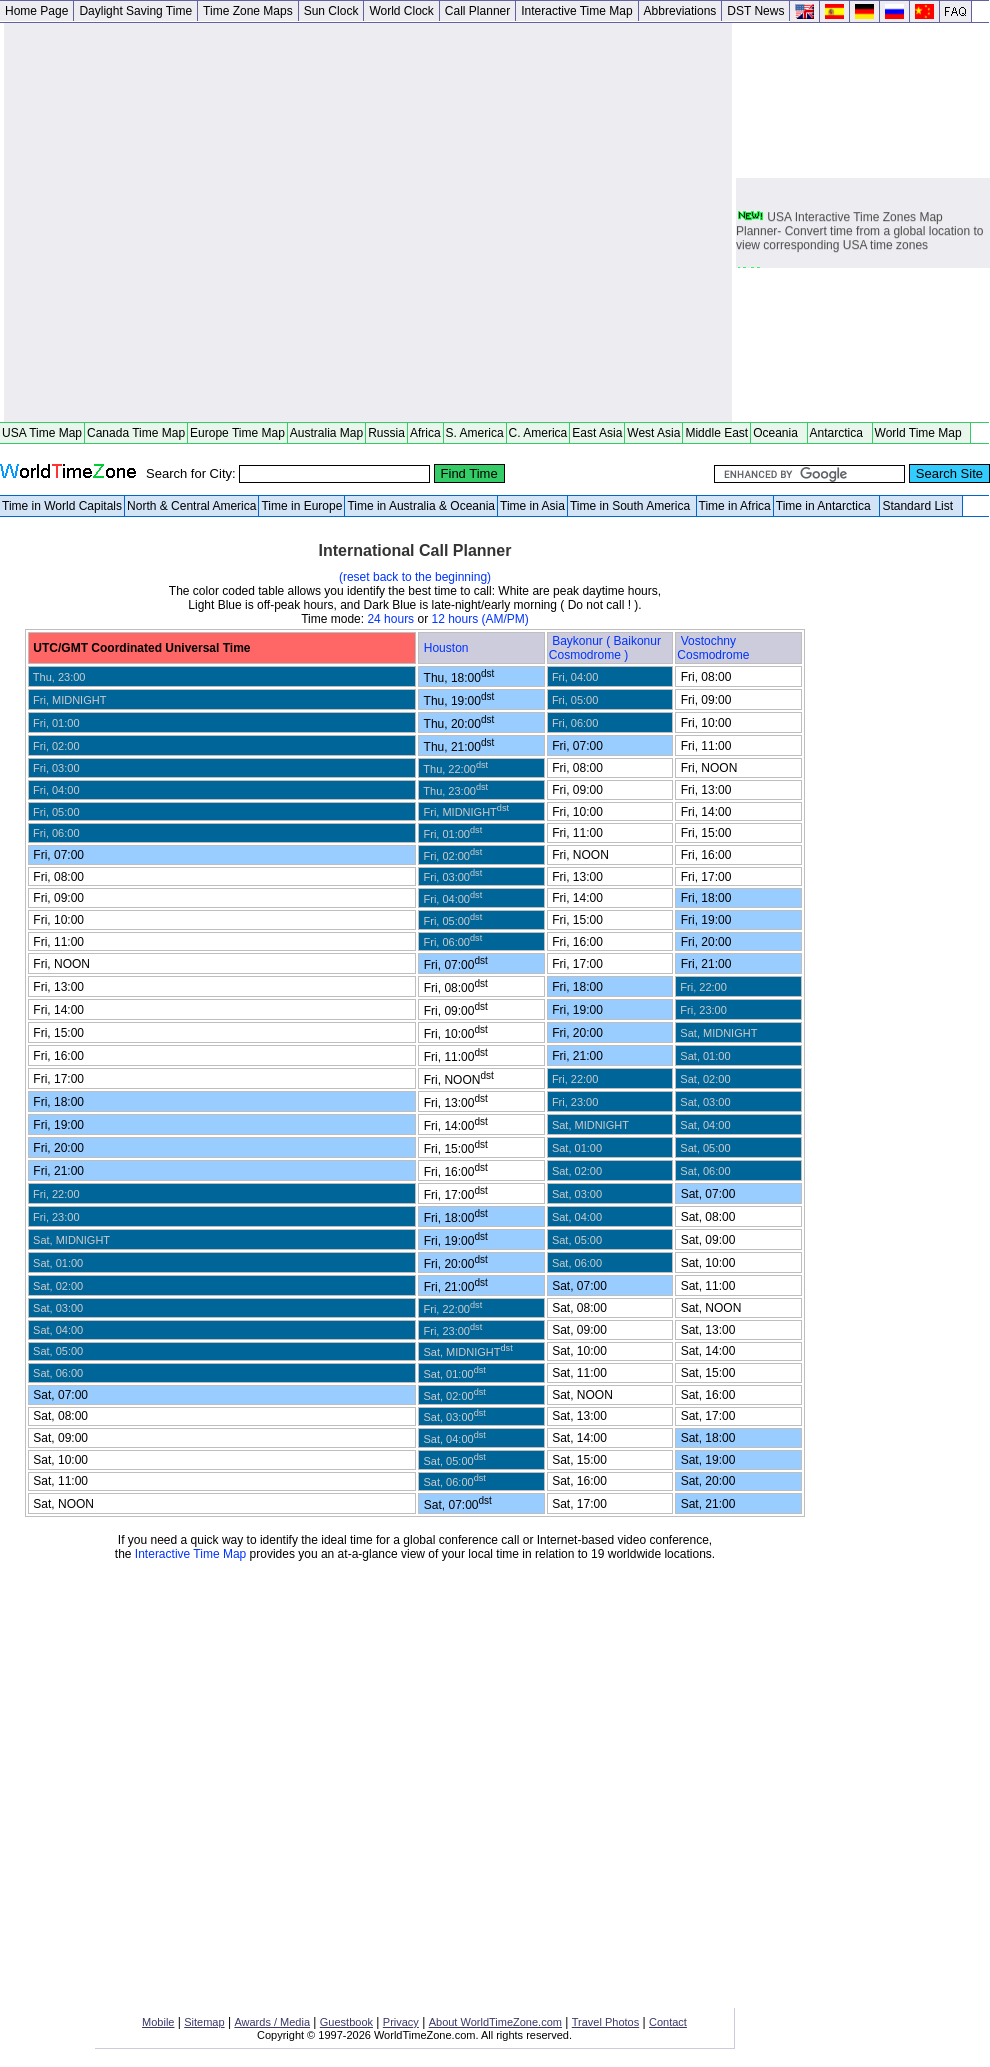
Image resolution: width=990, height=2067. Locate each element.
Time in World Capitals (62, 506)
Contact (668, 2022)
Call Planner (477, 11)
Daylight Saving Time (135, 11)
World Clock (401, 11)
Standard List (920, 506)
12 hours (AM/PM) (479, 619)
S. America (475, 433)
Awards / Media (272, 2022)
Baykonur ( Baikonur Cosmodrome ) (605, 648)
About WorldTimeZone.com (495, 2022)
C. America (538, 433)
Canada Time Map (136, 433)
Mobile (158, 2022)
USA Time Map (42, 433)
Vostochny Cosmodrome (714, 648)
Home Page (36, 11)
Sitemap (204, 2022)
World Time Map (922, 433)
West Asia (653, 433)
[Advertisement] (199, 222)
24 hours (390, 619)
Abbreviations (680, 11)
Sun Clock (331, 11)
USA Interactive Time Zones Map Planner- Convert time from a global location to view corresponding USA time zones (859, 233)
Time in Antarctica (827, 506)
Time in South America (632, 506)
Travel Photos (605, 2022)
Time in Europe (301, 506)
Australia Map (326, 433)
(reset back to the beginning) (415, 577)
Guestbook (346, 2022)
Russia (386, 433)
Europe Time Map (237, 433)
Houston (448, 648)
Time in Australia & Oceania (421, 506)
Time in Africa (735, 506)
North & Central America (191, 506)
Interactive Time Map (576, 11)
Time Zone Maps (248, 11)
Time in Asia (532, 506)
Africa (425, 433)
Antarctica (840, 433)
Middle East (716, 433)
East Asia (597, 433)
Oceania (778, 433)
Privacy (401, 2022)
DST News (755, 11)
